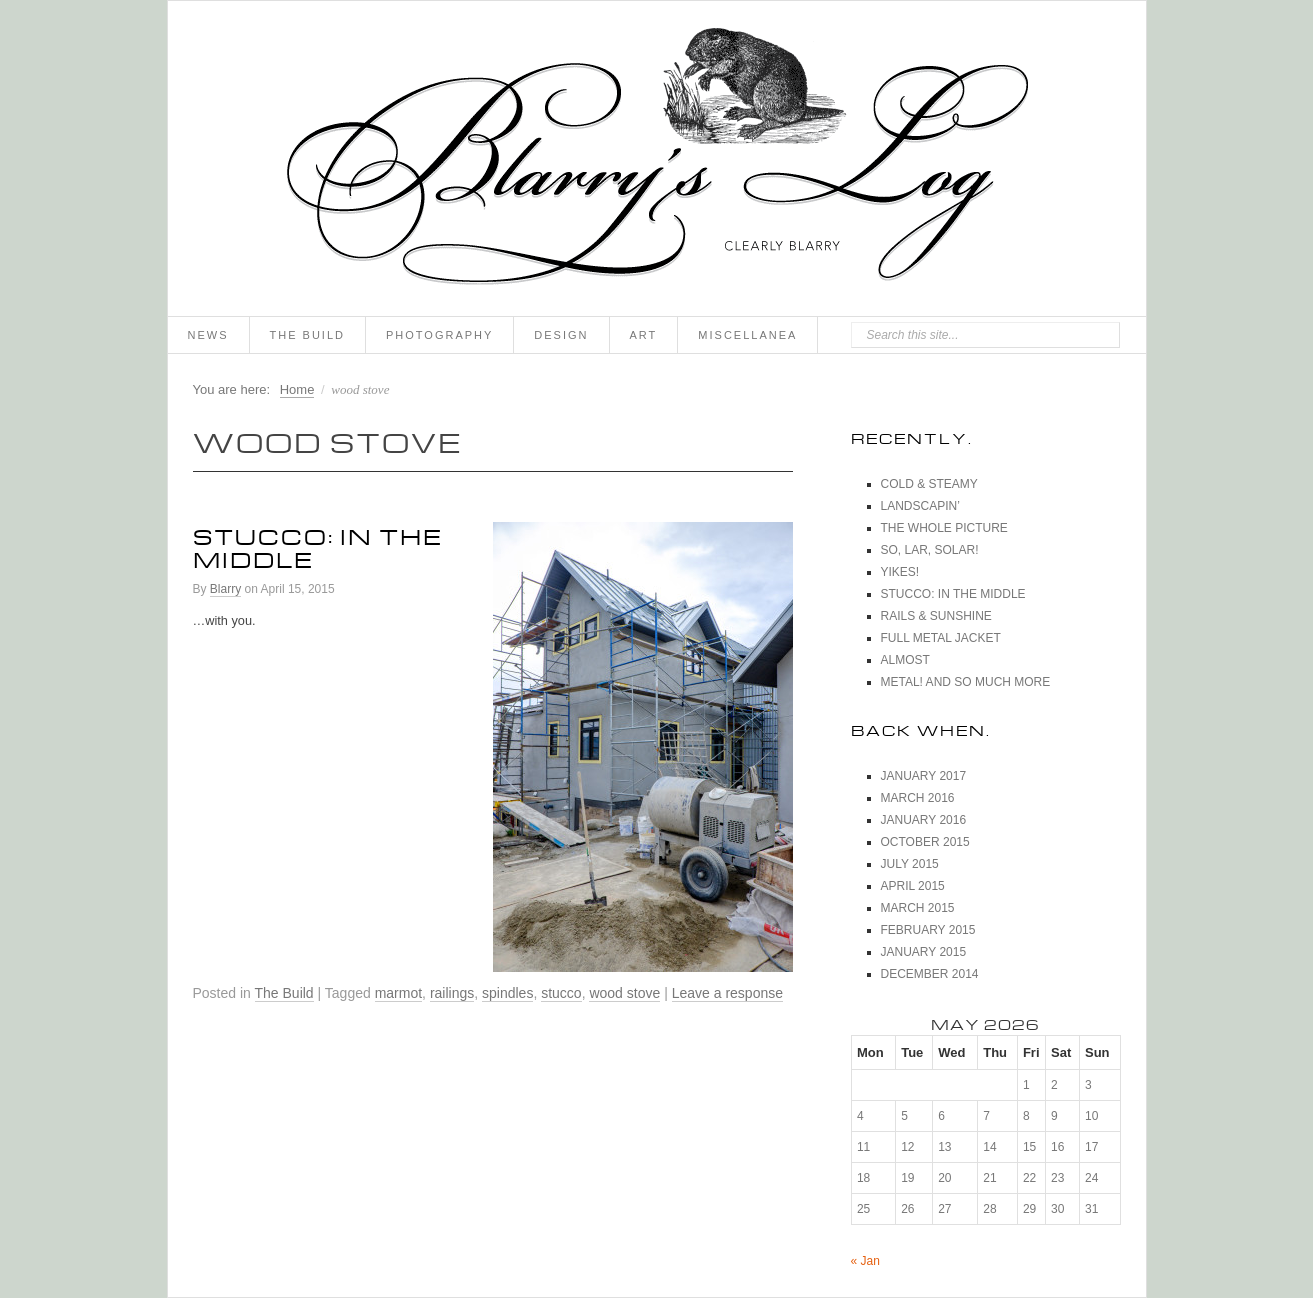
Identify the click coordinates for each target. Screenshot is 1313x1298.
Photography (439, 335)
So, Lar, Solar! (930, 550)
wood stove (624, 993)
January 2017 (924, 776)
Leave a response (727, 993)
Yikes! (900, 572)
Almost (905, 660)
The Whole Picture (944, 528)
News (208, 335)
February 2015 (928, 930)
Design (561, 335)
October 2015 (925, 842)
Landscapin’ (920, 506)
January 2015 (924, 952)
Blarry (225, 589)
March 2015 (918, 908)
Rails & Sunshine (936, 616)
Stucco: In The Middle (318, 544)
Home (297, 389)
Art (644, 335)
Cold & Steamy (929, 484)
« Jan (865, 1261)
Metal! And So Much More (966, 682)
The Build (307, 335)
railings (452, 993)
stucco (561, 993)
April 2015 (913, 886)
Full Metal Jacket (941, 638)
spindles (507, 993)
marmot (398, 993)
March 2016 (918, 798)
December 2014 (930, 974)
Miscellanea (747, 335)
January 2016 (924, 820)
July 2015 (910, 864)
